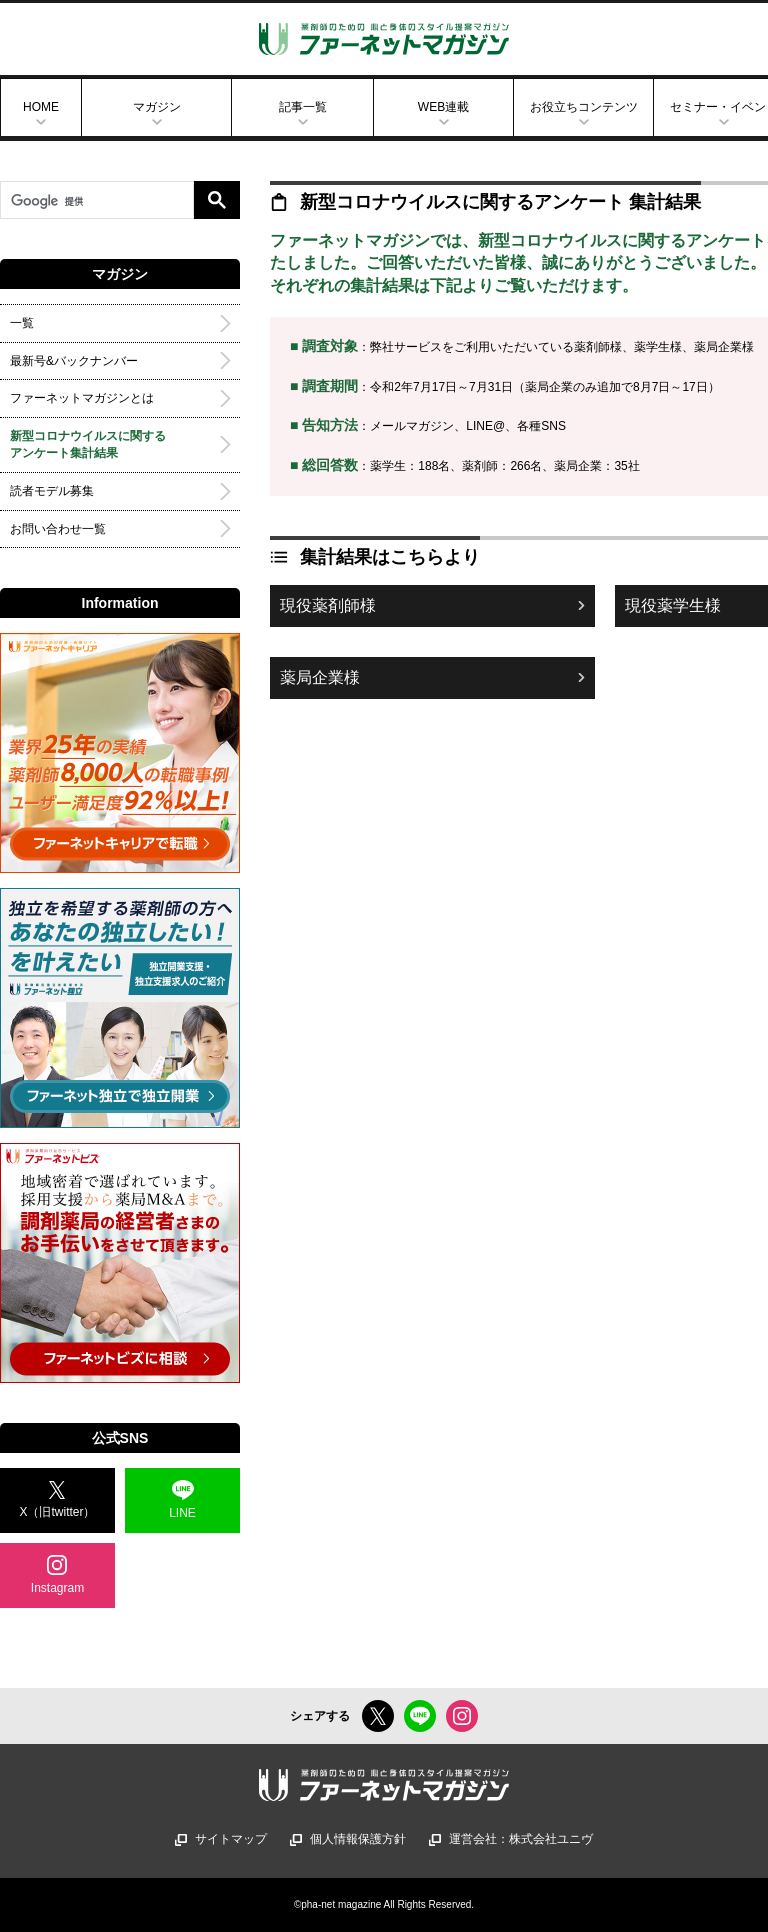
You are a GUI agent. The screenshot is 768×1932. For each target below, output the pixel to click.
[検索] (97, 202)
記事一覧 (303, 107)
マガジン (157, 107)
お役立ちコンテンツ (584, 107)
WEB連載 (443, 107)
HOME (41, 107)
